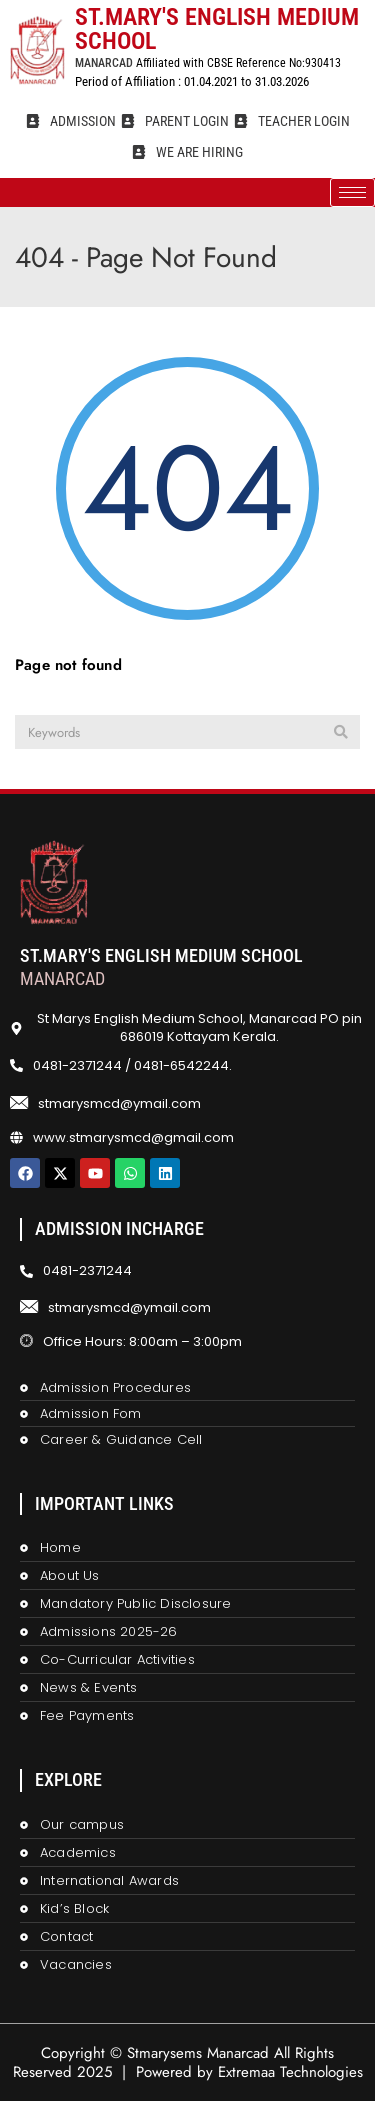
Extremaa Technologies (290, 2072)
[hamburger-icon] (352, 192)
